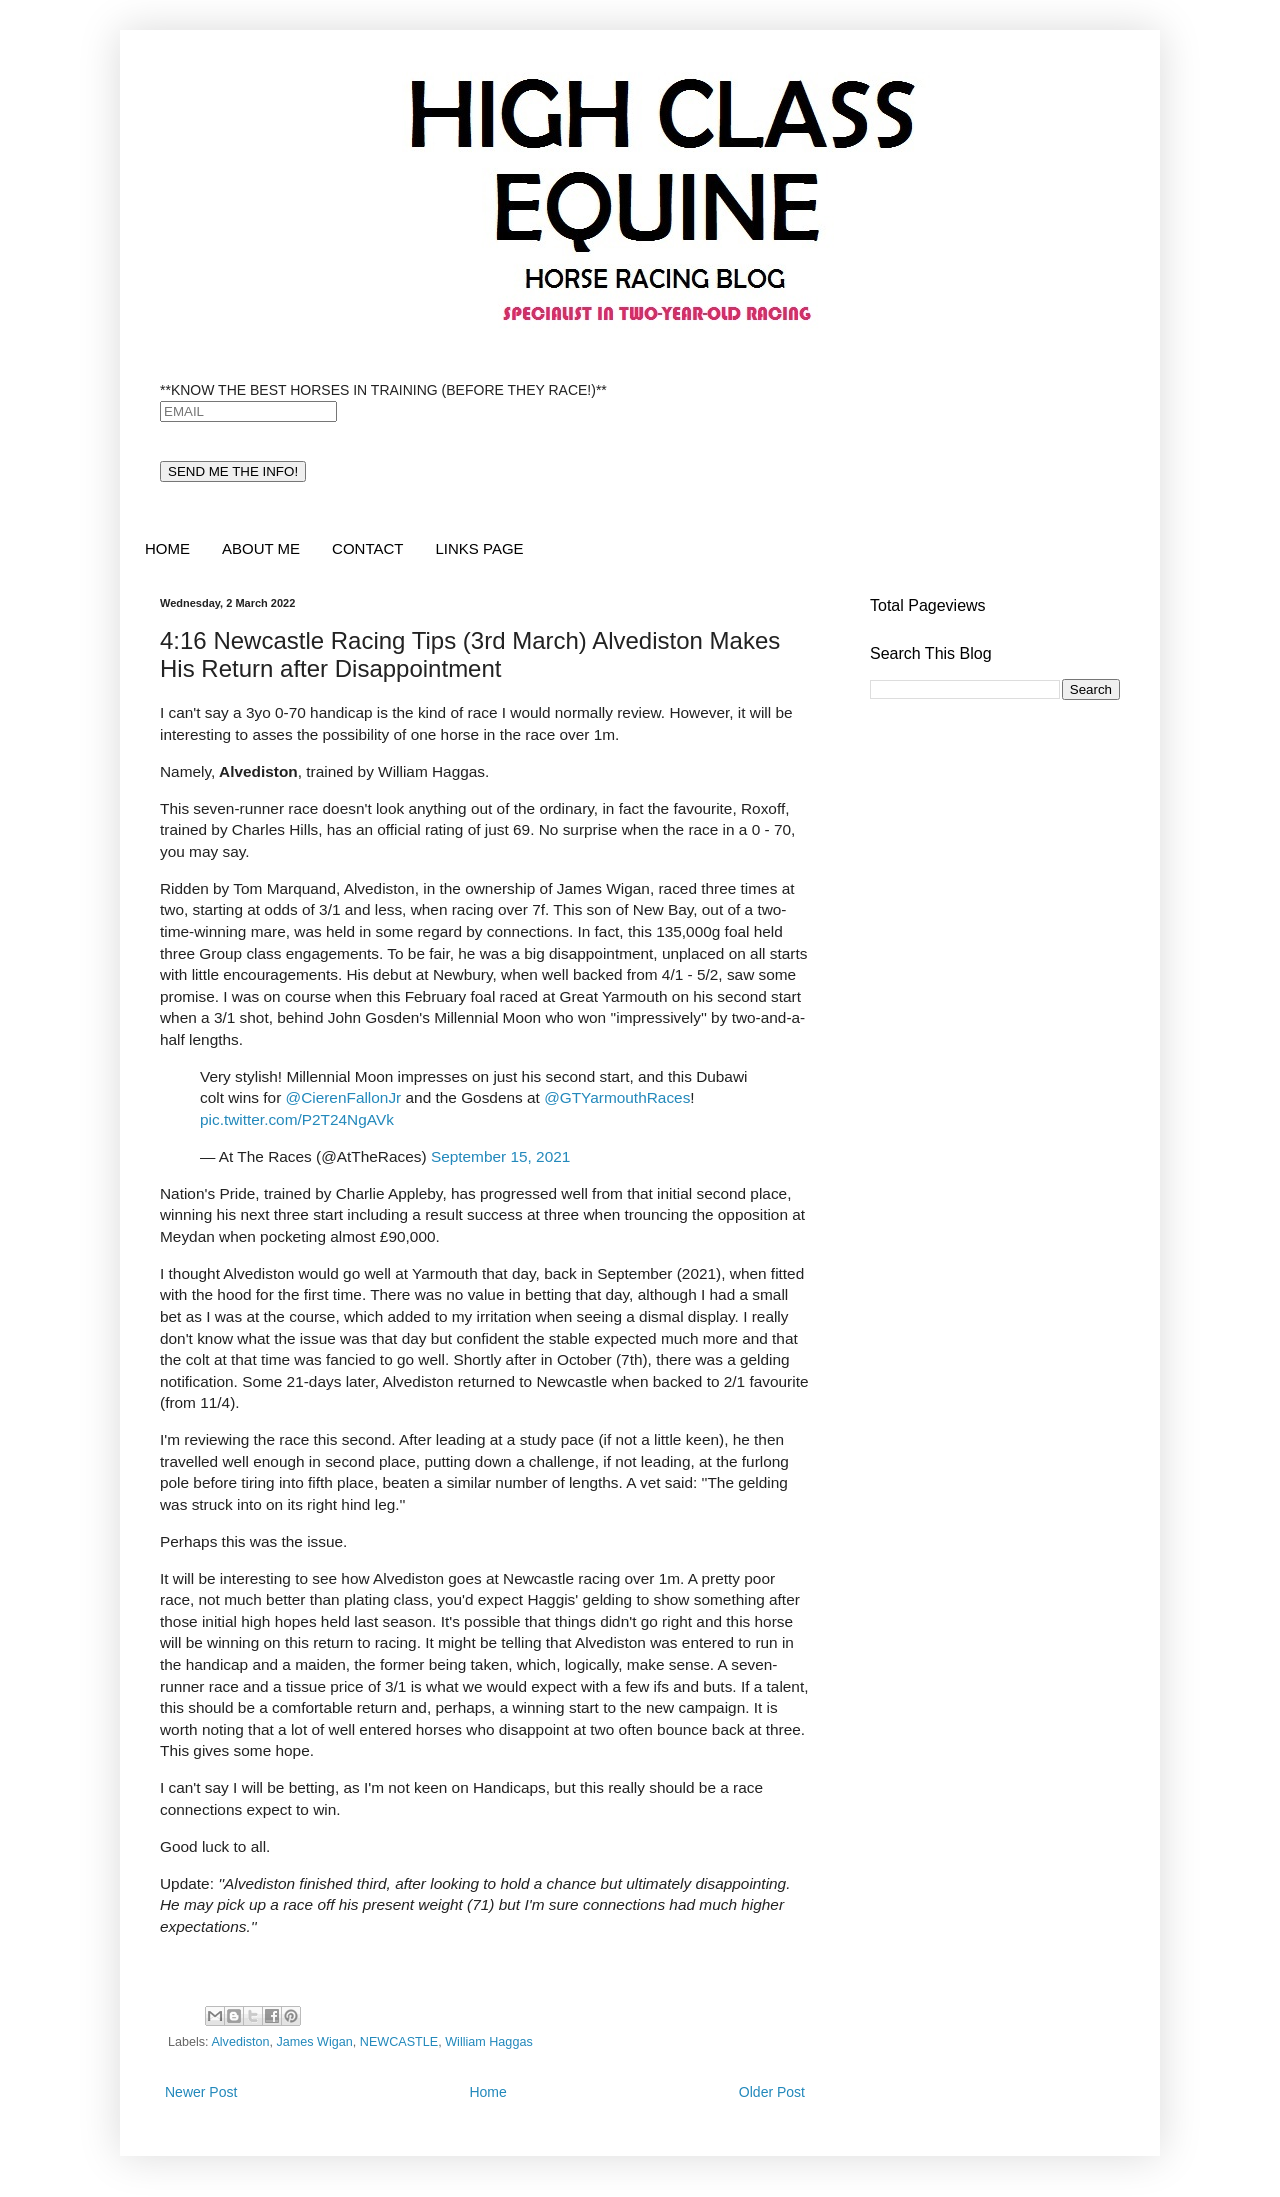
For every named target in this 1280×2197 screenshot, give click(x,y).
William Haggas (488, 2042)
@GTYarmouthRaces (617, 1097)
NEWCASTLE (399, 2042)
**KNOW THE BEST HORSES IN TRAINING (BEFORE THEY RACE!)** (383, 390)
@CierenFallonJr (344, 1097)
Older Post (772, 2092)
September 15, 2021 (500, 1156)
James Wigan (315, 2042)
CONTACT (367, 548)
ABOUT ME (261, 548)
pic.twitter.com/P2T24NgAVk (297, 1119)
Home (487, 2092)
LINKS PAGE (479, 548)
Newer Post (201, 2092)
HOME (167, 548)
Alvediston (240, 2042)
